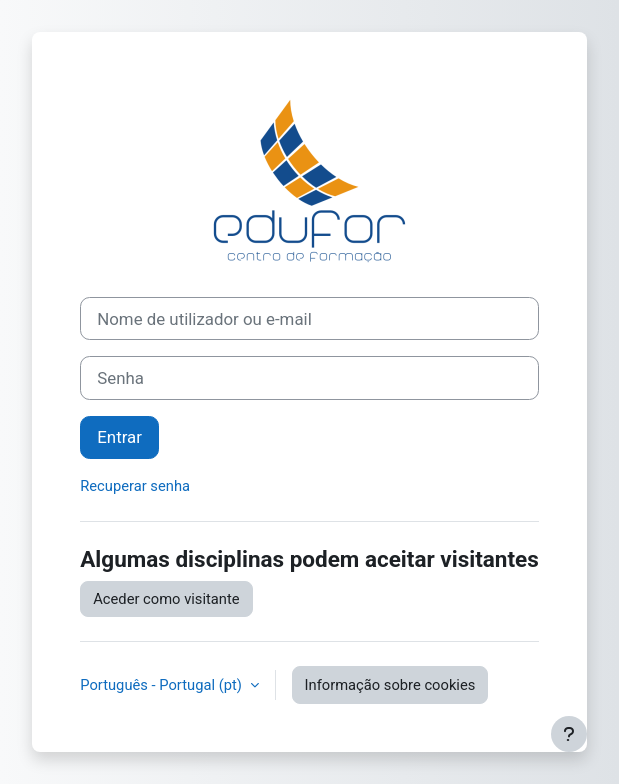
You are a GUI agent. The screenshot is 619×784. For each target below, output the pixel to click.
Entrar (119, 437)
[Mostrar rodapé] (569, 734)
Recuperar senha (135, 486)
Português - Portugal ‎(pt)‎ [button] (162, 685)
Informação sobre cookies (390, 685)
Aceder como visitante (166, 599)
